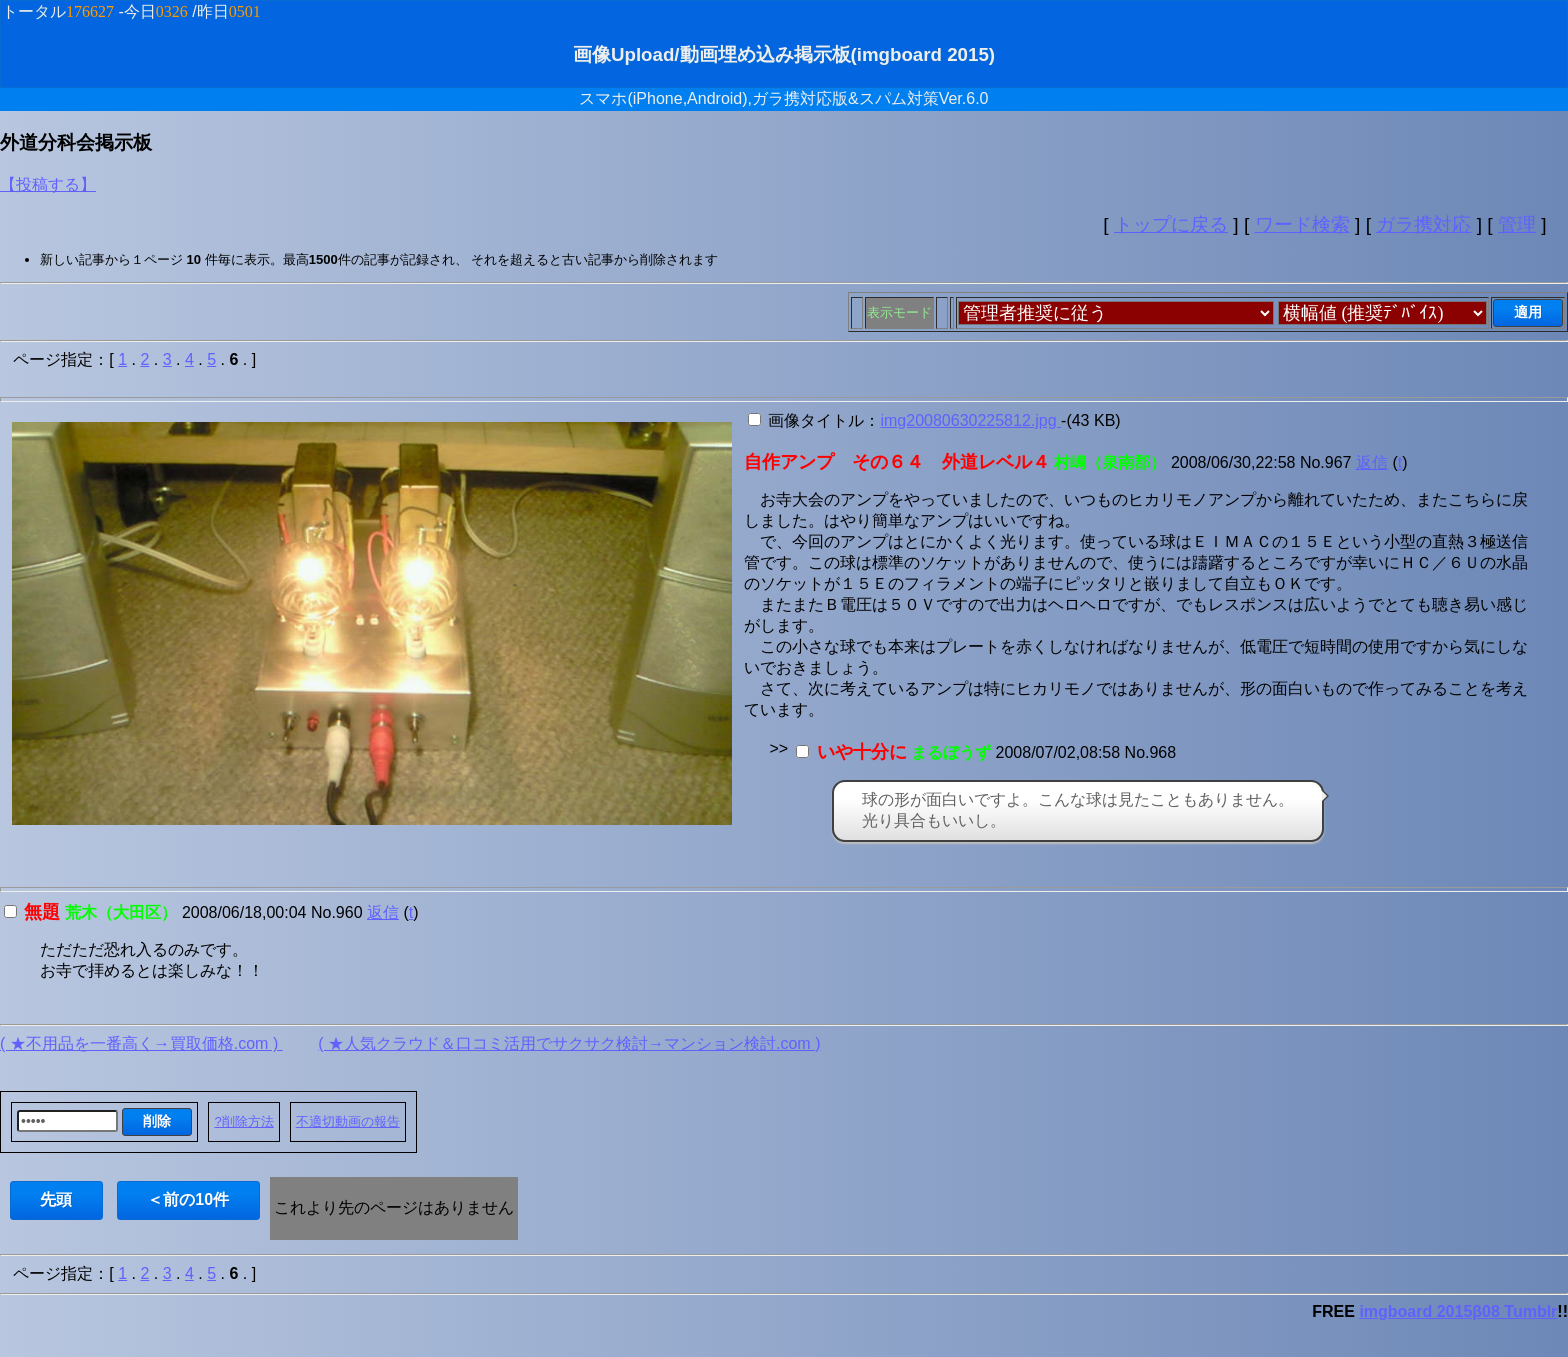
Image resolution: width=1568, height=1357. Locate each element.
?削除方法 (243, 1121)
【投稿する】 (48, 184)
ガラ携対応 (1423, 224)
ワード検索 (1302, 224)
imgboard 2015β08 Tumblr (1458, 1311)
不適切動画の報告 (348, 1121)
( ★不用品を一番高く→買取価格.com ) (141, 1043)
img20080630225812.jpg (970, 420)
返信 (1372, 462)
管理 (1517, 224)
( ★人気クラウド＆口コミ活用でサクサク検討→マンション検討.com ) (569, 1043)
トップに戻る (1171, 224)
